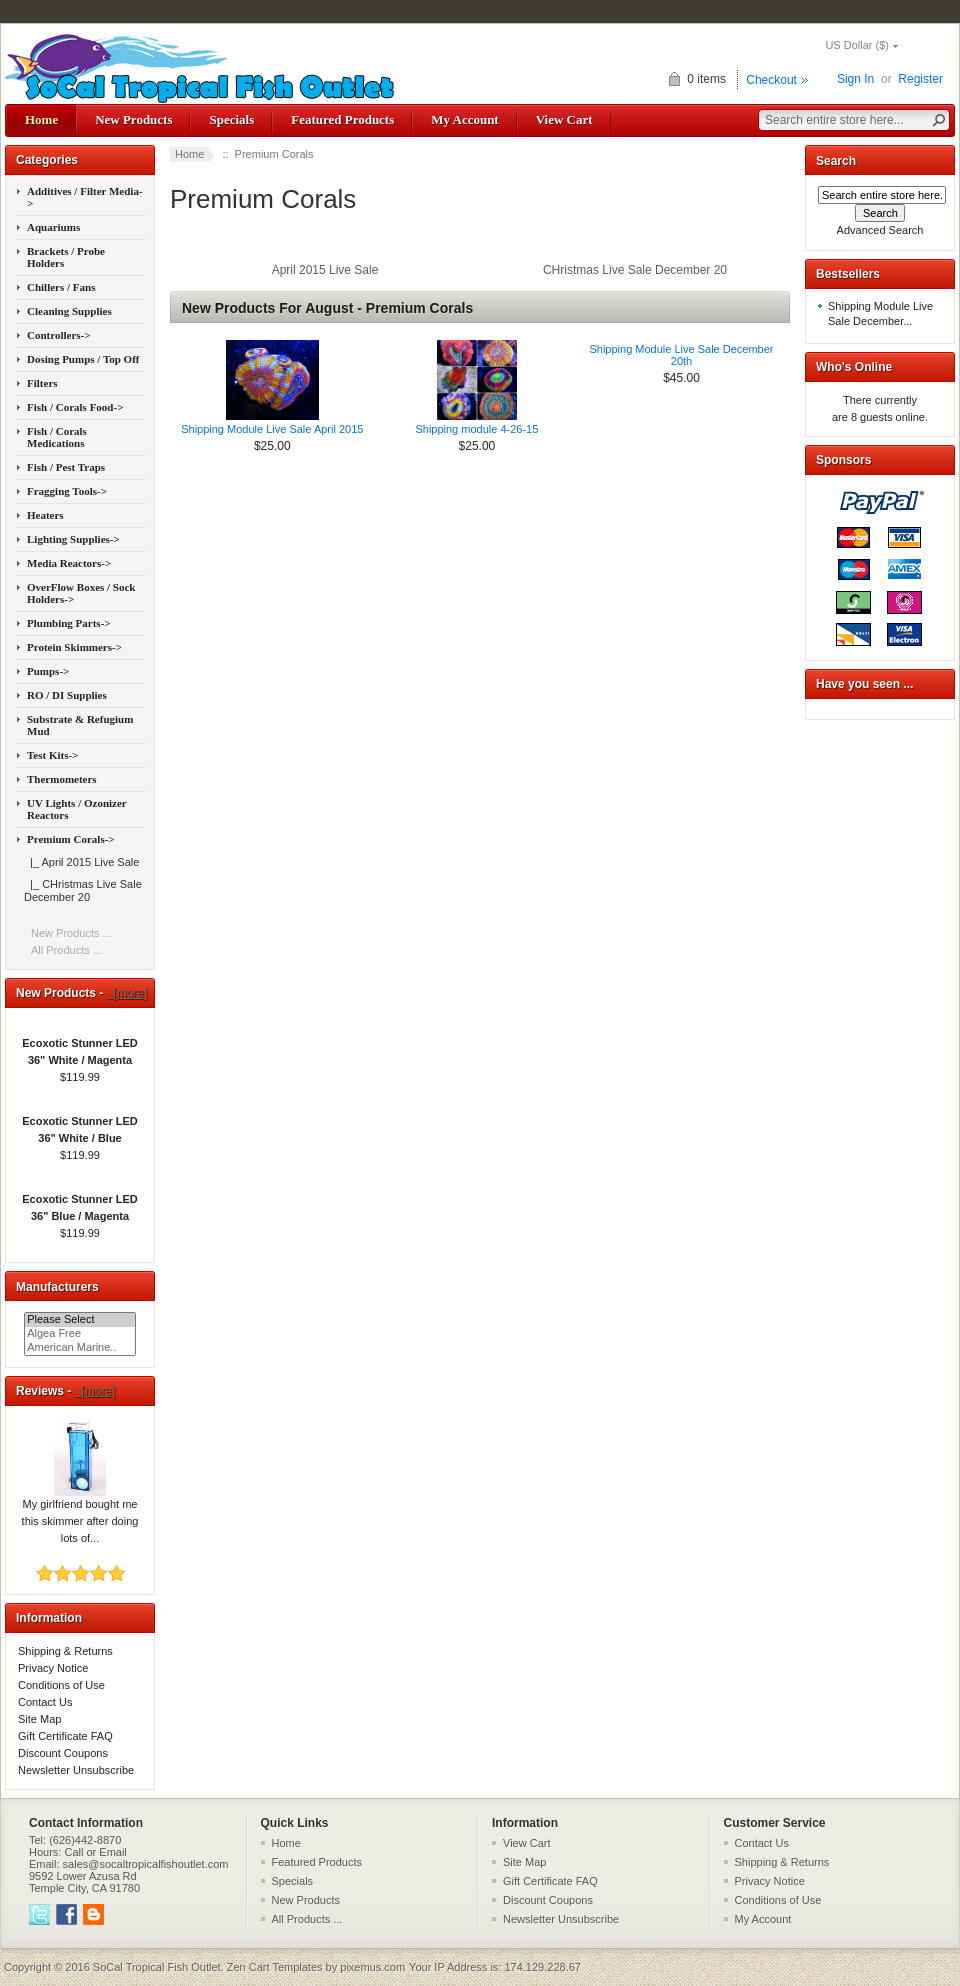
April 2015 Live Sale (325, 270)
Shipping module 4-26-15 (476, 429)
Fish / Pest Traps (66, 467)
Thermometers (62, 779)
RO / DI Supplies (67, 695)
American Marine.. (80, 1348)
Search (836, 161)
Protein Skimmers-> (74, 647)
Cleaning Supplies (69, 311)
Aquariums (53, 227)
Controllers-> (59, 335)
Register (920, 79)
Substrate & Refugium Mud (80, 725)
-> (71, 839)
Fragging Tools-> (67, 491)
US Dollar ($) (857, 45)
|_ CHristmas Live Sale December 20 (83, 890)
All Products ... (66, 950)
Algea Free (80, 1334)
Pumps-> (48, 671)
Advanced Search (880, 230)
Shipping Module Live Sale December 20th (681, 355)
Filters (42, 383)
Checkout (771, 80)
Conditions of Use (61, 1685)
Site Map (39, 1719)
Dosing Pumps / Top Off (83, 359)
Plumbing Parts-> (69, 623)
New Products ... (71, 933)
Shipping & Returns (65, 1651)
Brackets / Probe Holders (66, 257)
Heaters (45, 515)
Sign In (855, 79)
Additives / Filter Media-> (85, 197)
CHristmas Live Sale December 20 (635, 270)
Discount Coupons (63, 1753)
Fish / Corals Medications (57, 437)
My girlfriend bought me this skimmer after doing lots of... (80, 1515)
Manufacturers (57, 1287)
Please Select (80, 1320)
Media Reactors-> (69, 563)
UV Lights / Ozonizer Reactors (77, 809)
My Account (464, 119)
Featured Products (342, 119)
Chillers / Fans (61, 287)
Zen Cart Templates (275, 1967)
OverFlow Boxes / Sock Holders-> (81, 593)
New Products (133, 119)
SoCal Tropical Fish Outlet (157, 1967)
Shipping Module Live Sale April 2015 (272, 429)
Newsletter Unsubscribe (76, 1770)
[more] (127, 993)
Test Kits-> (52, 755)
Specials (231, 119)
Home (41, 119)
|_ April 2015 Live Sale (81, 862)
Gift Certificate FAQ (65, 1736)
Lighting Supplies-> (73, 539)
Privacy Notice (53, 1668)
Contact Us (45, 1702)
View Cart (564, 119)
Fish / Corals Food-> (75, 407)
